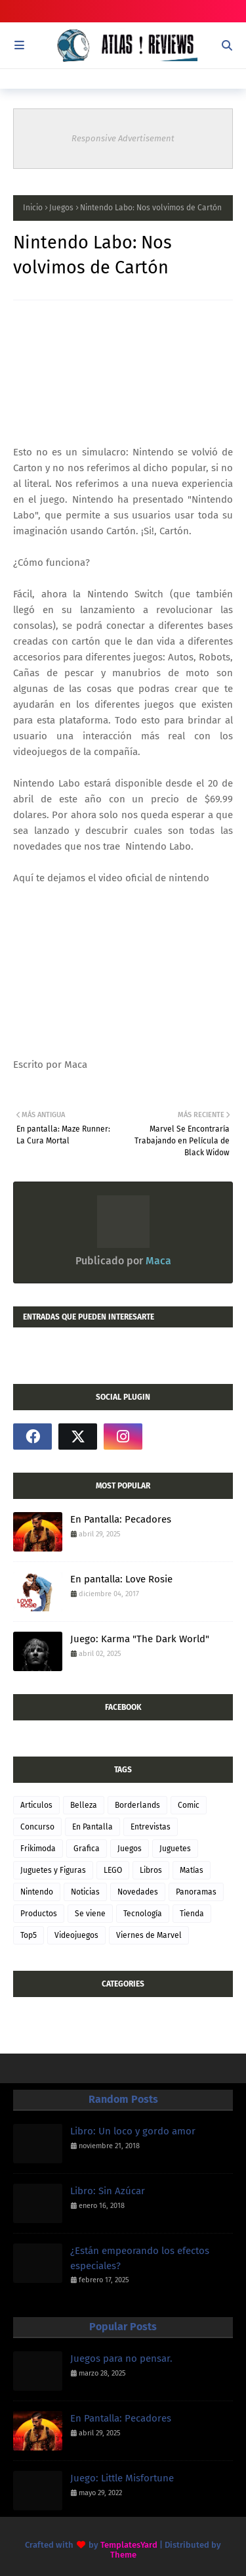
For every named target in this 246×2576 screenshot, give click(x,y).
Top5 (28, 1935)
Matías (191, 1870)
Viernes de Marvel (149, 1935)
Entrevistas (151, 1826)
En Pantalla (92, 1826)
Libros (151, 1870)
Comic (188, 1805)
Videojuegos (76, 1935)
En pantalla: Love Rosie (121, 1579)
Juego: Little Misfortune (122, 2478)
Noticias (85, 1892)
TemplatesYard (128, 2545)
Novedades (137, 1892)
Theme (123, 2555)
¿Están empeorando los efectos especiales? (139, 2258)
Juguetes (175, 1848)
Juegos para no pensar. (121, 2358)
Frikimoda (38, 1848)
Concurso (37, 1826)
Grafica (86, 1848)
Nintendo (36, 1892)
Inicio (33, 207)
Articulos (36, 1805)
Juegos (61, 207)
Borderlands (137, 1805)
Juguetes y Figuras (53, 1870)
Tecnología (142, 1913)
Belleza (83, 1805)
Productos (38, 1913)
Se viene (90, 1913)
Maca (157, 1260)
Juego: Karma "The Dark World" (139, 1639)
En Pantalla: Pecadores (120, 1519)
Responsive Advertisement (123, 138)
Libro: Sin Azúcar (107, 2191)
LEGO (113, 1870)
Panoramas (196, 1892)
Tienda (192, 1913)
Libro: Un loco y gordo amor (132, 2131)
